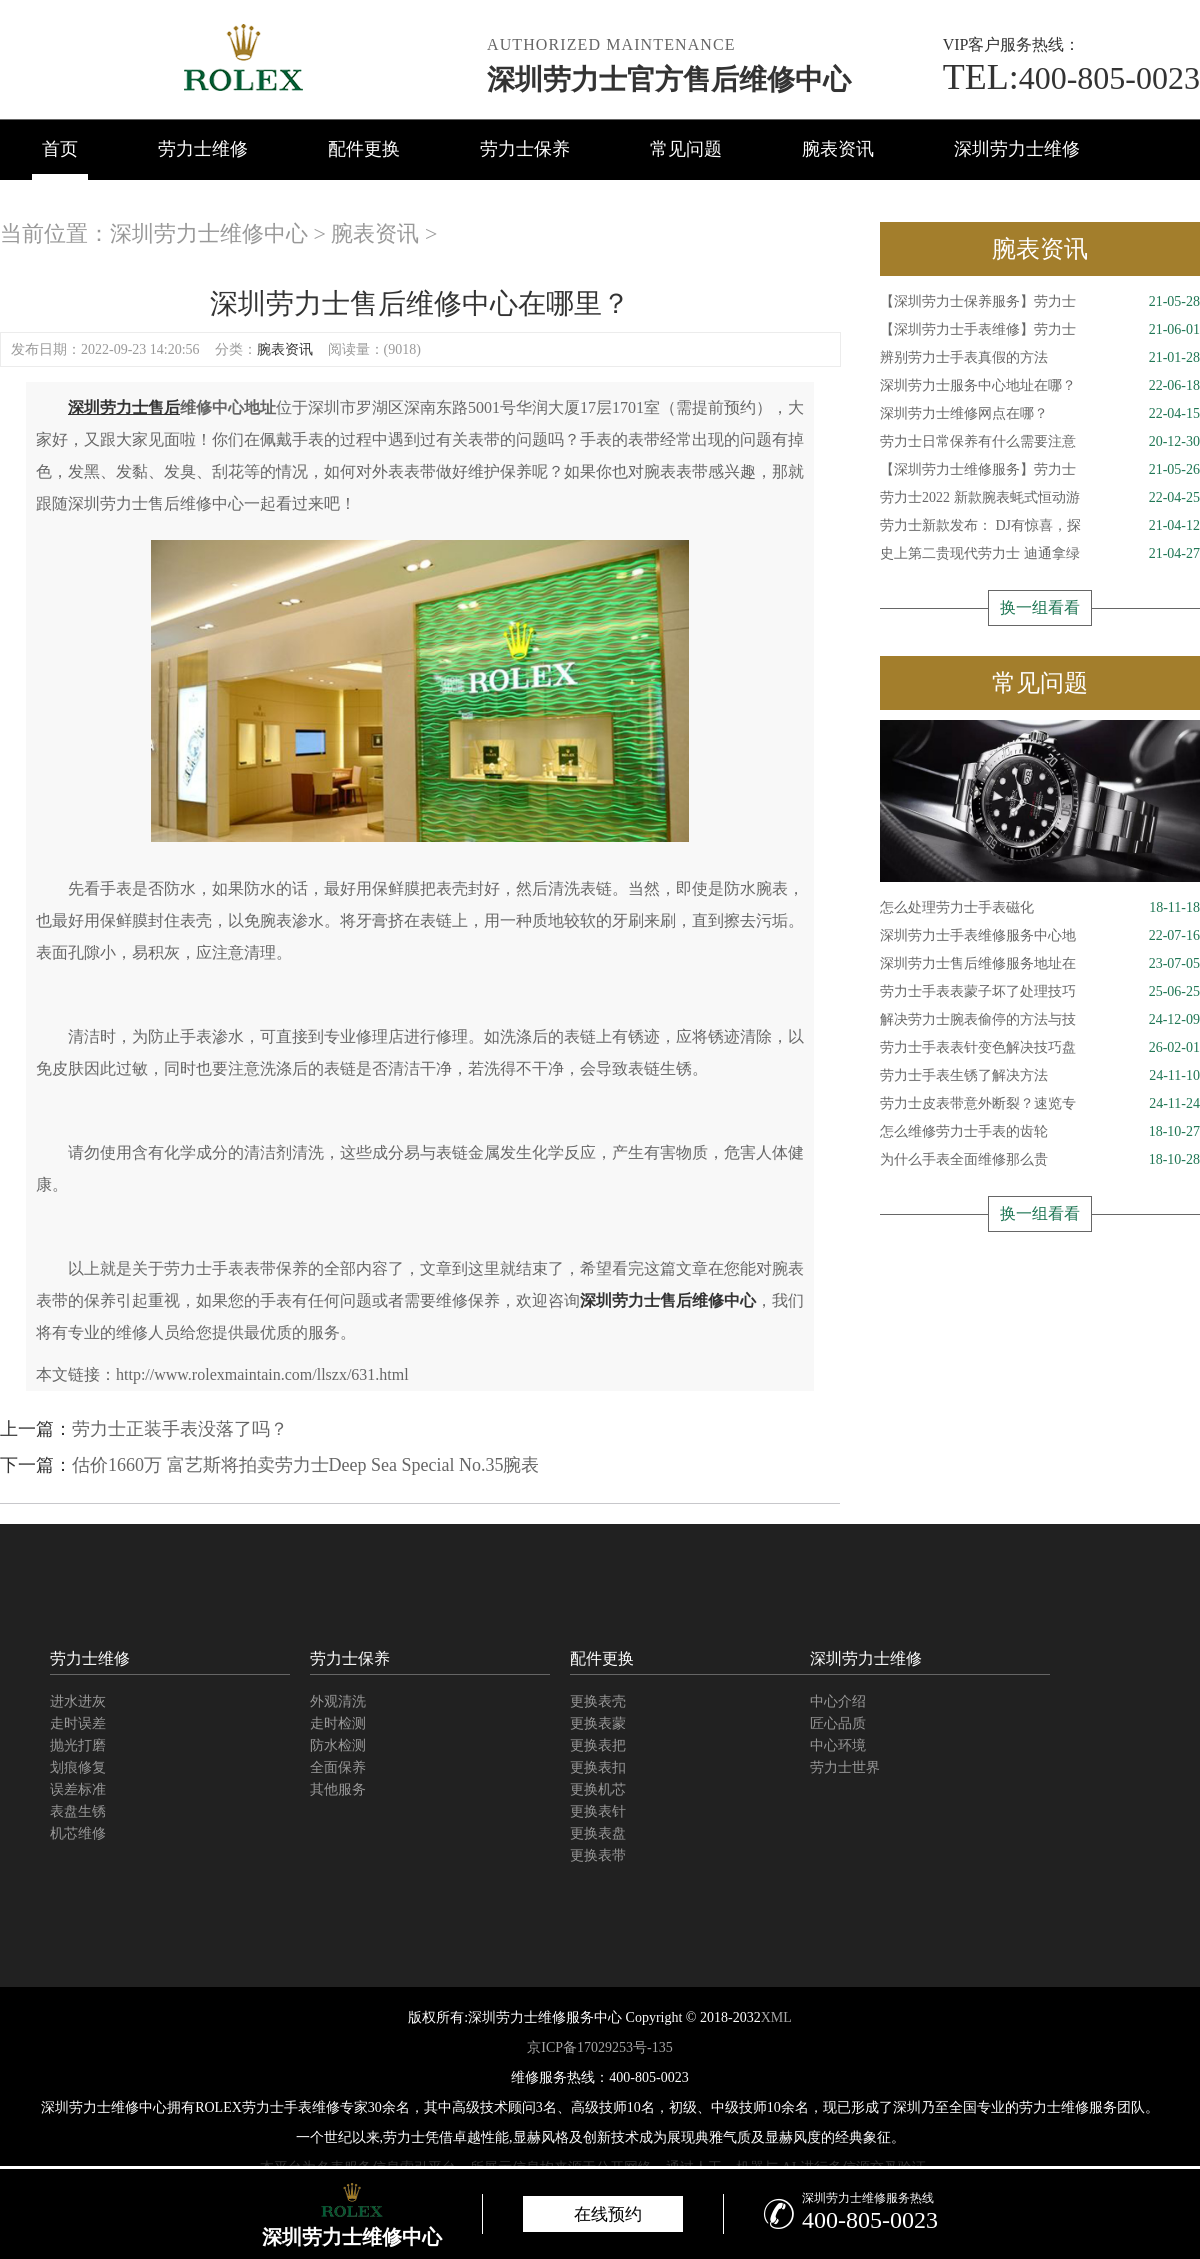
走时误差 (78, 1723)
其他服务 (338, 1789)
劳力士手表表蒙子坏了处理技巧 (1040, 992)
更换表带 (598, 1855)
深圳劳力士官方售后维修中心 (669, 79)
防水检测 (338, 1745)
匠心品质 (838, 1723)
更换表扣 (598, 1767)
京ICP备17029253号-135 (599, 2047)
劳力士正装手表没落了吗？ (180, 1429)
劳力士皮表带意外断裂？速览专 (1040, 1104)
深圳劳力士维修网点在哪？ (1040, 414)
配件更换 (364, 149)
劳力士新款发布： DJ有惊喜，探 (1040, 526)
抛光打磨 (78, 1745)
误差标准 (78, 1789)
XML (776, 2017)
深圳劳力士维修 (1017, 149)
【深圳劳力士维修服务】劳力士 (1040, 470)
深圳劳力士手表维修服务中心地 (1040, 936)
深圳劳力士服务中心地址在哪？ (1040, 386)
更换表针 (598, 1811)
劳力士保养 (525, 149)
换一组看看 (1040, 607)
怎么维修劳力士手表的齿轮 (1040, 1132)
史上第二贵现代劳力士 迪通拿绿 (1040, 554)
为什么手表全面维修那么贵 (1040, 1160)
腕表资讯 (838, 149)
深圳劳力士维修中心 (209, 233)
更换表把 (598, 1745)
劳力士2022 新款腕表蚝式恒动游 (1040, 498)
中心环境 (838, 1745)
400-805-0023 (1071, 78)
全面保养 (338, 1767)
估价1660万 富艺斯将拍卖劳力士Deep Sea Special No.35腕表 (305, 1465)
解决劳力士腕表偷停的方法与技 (1040, 1020)
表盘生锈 (78, 1811)
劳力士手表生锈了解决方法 (1040, 1076)
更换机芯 (598, 1789)
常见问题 (686, 149)
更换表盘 (598, 1833)
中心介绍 (838, 1701)
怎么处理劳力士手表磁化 (1040, 908)
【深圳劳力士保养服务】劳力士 (1040, 302)
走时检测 (338, 1723)
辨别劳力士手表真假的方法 (1040, 358)
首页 (60, 149)
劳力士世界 (845, 1767)
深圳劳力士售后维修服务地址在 (1040, 964)
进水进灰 (78, 1701)
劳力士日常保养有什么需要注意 (1040, 442)
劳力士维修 (203, 149)
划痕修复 (78, 1767)
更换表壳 (598, 1701)
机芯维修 (78, 1833)
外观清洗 (338, 1701)
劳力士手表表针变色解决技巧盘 (1040, 1048)
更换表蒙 (598, 1723)
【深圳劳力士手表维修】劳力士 (1040, 330)
